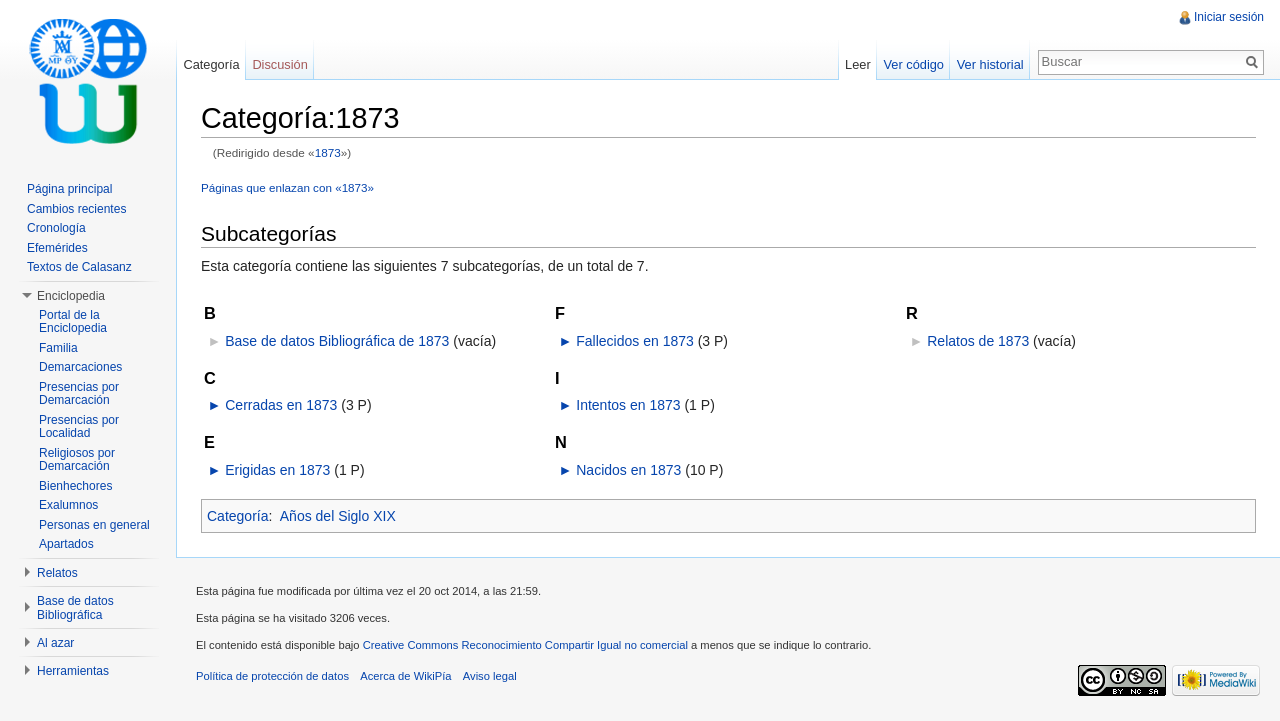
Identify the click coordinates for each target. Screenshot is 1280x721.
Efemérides (57, 248)
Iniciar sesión (1229, 17)
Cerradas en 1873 (281, 405)
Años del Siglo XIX (338, 516)
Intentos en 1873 (628, 405)
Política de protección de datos (272, 676)
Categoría (237, 516)
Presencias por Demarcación (79, 394)
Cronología (56, 228)
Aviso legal (490, 676)
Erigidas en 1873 (277, 470)
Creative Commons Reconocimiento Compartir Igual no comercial (525, 645)
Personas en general (94, 525)
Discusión (279, 64)
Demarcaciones (80, 367)
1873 (328, 152)
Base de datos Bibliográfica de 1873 (337, 341)
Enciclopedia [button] (71, 296)
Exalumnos (68, 505)
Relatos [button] (57, 573)
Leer (858, 64)
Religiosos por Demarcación (77, 460)
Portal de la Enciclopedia (73, 322)
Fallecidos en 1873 (635, 341)
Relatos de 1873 (978, 341)
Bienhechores (75, 486)
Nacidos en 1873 (628, 470)
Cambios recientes (76, 209)
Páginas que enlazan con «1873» (287, 187)
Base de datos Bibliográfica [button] (75, 608)
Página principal (69, 189)
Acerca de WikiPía (405, 676)
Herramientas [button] (73, 671)
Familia (58, 348)
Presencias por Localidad (79, 427)
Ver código (913, 64)
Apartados (66, 544)
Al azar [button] (55, 643)
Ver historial (990, 64)
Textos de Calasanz (79, 267)
